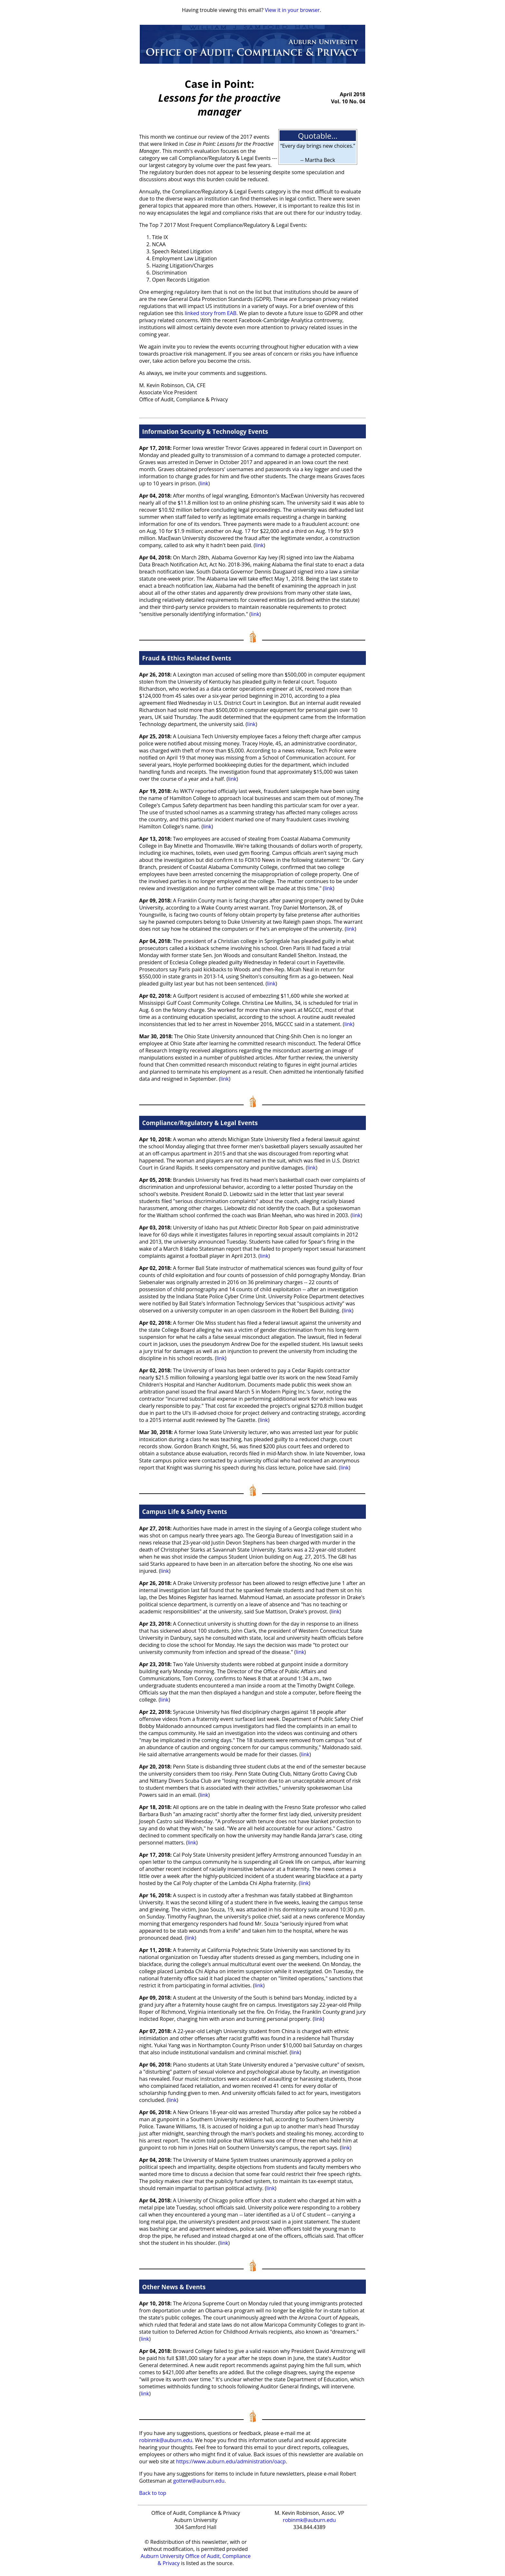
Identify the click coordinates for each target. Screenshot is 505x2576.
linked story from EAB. (211, 313)
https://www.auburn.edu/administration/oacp (231, 2461)
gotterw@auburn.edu (198, 2480)
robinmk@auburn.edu (165, 2440)
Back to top (152, 2493)
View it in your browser (292, 10)
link (204, 483)
